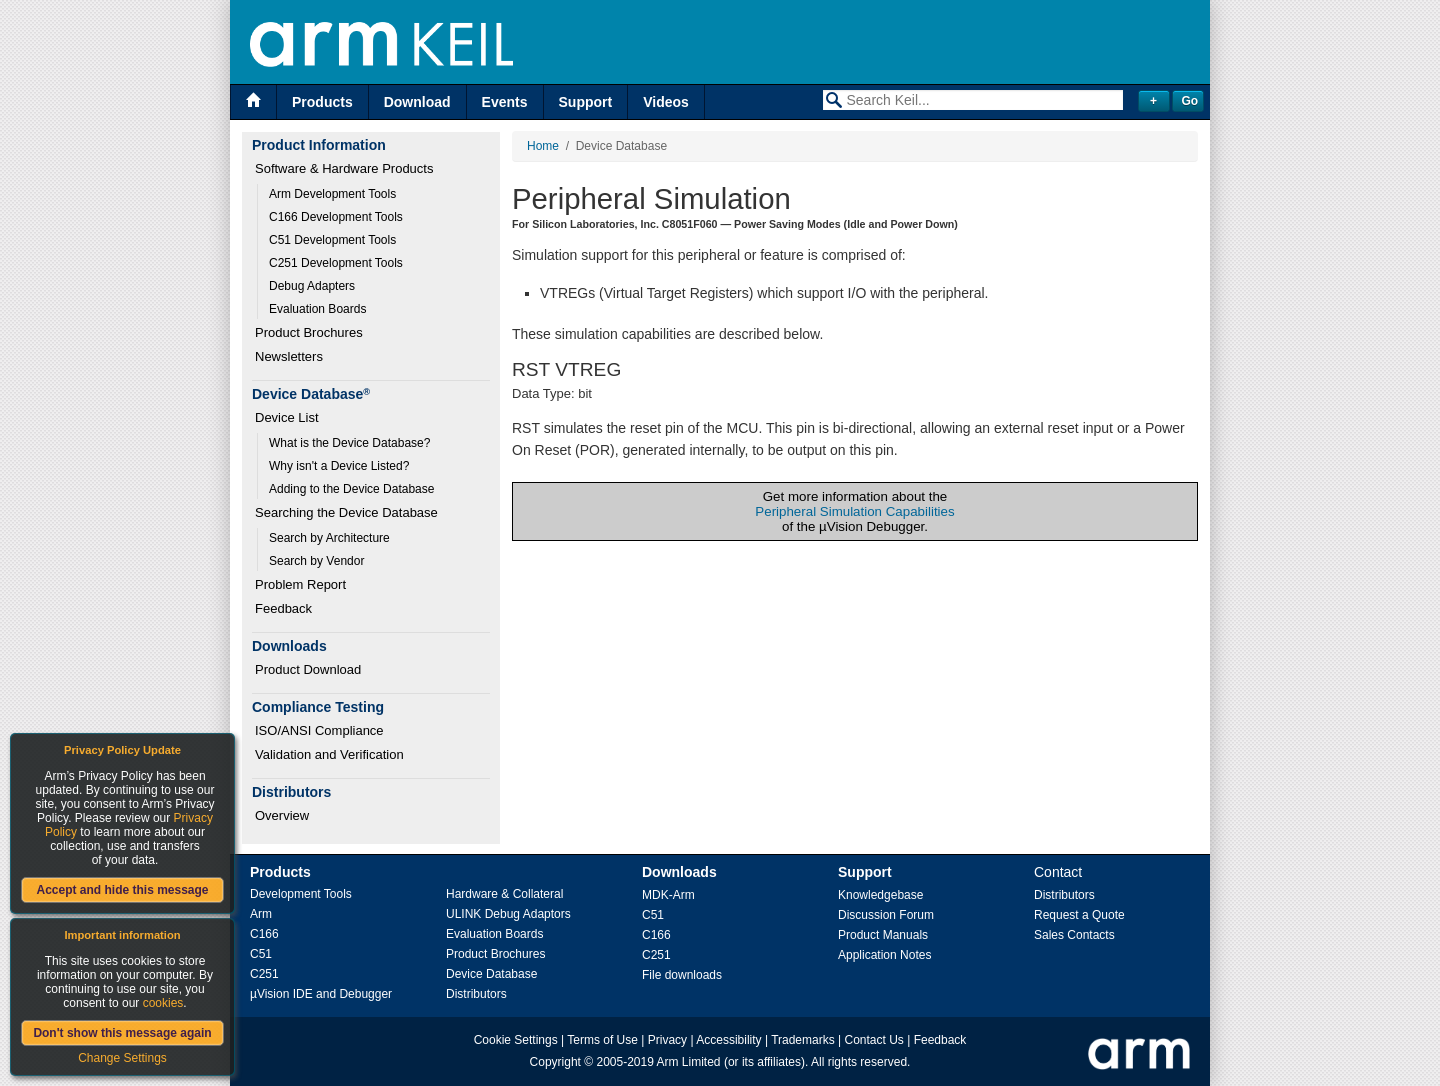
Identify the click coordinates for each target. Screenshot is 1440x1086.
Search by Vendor (316, 561)
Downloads (679, 872)
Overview (282, 815)
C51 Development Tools (332, 240)
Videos (666, 102)
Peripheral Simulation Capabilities (854, 511)
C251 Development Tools (336, 263)
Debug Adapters (312, 286)
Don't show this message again (122, 1033)
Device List (287, 417)
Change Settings (122, 1058)
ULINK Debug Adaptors (508, 914)
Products (322, 102)
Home (543, 146)
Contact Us (874, 1040)
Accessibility (728, 1040)
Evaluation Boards (317, 309)
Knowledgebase (880, 895)
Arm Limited (689, 1062)
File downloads (682, 975)
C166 (264, 934)
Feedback (283, 608)
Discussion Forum (886, 915)
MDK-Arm (668, 895)
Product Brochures (309, 332)
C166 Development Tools (336, 217)
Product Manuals (883, 935)
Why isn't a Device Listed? (339, 466)
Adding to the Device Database (351, 489)
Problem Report (300, 584)
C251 (264, 974)
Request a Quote (1079, 915)
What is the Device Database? (349, 443)
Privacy (667, 1040)
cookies (163, 1003)
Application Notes (884, 955)
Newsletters (289, 356)
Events (505, 102)
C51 (261, 954)
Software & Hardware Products (344, 168)
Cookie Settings (516, 1040)
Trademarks (803, 1040)
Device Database (491, 974)
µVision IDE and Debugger (321, 994)
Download (417, 102)
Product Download (308, 669)
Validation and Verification (329, 754)
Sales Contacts (1074, 935)
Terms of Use (602, 1040)
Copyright (555, 1062)
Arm (261, 914)
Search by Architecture (329, 538)
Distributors (476, 994)
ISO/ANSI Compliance (319, 730)
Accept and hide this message (122, 890)
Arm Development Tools (332, 194)
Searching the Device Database (346, 512)
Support (586, 102)
